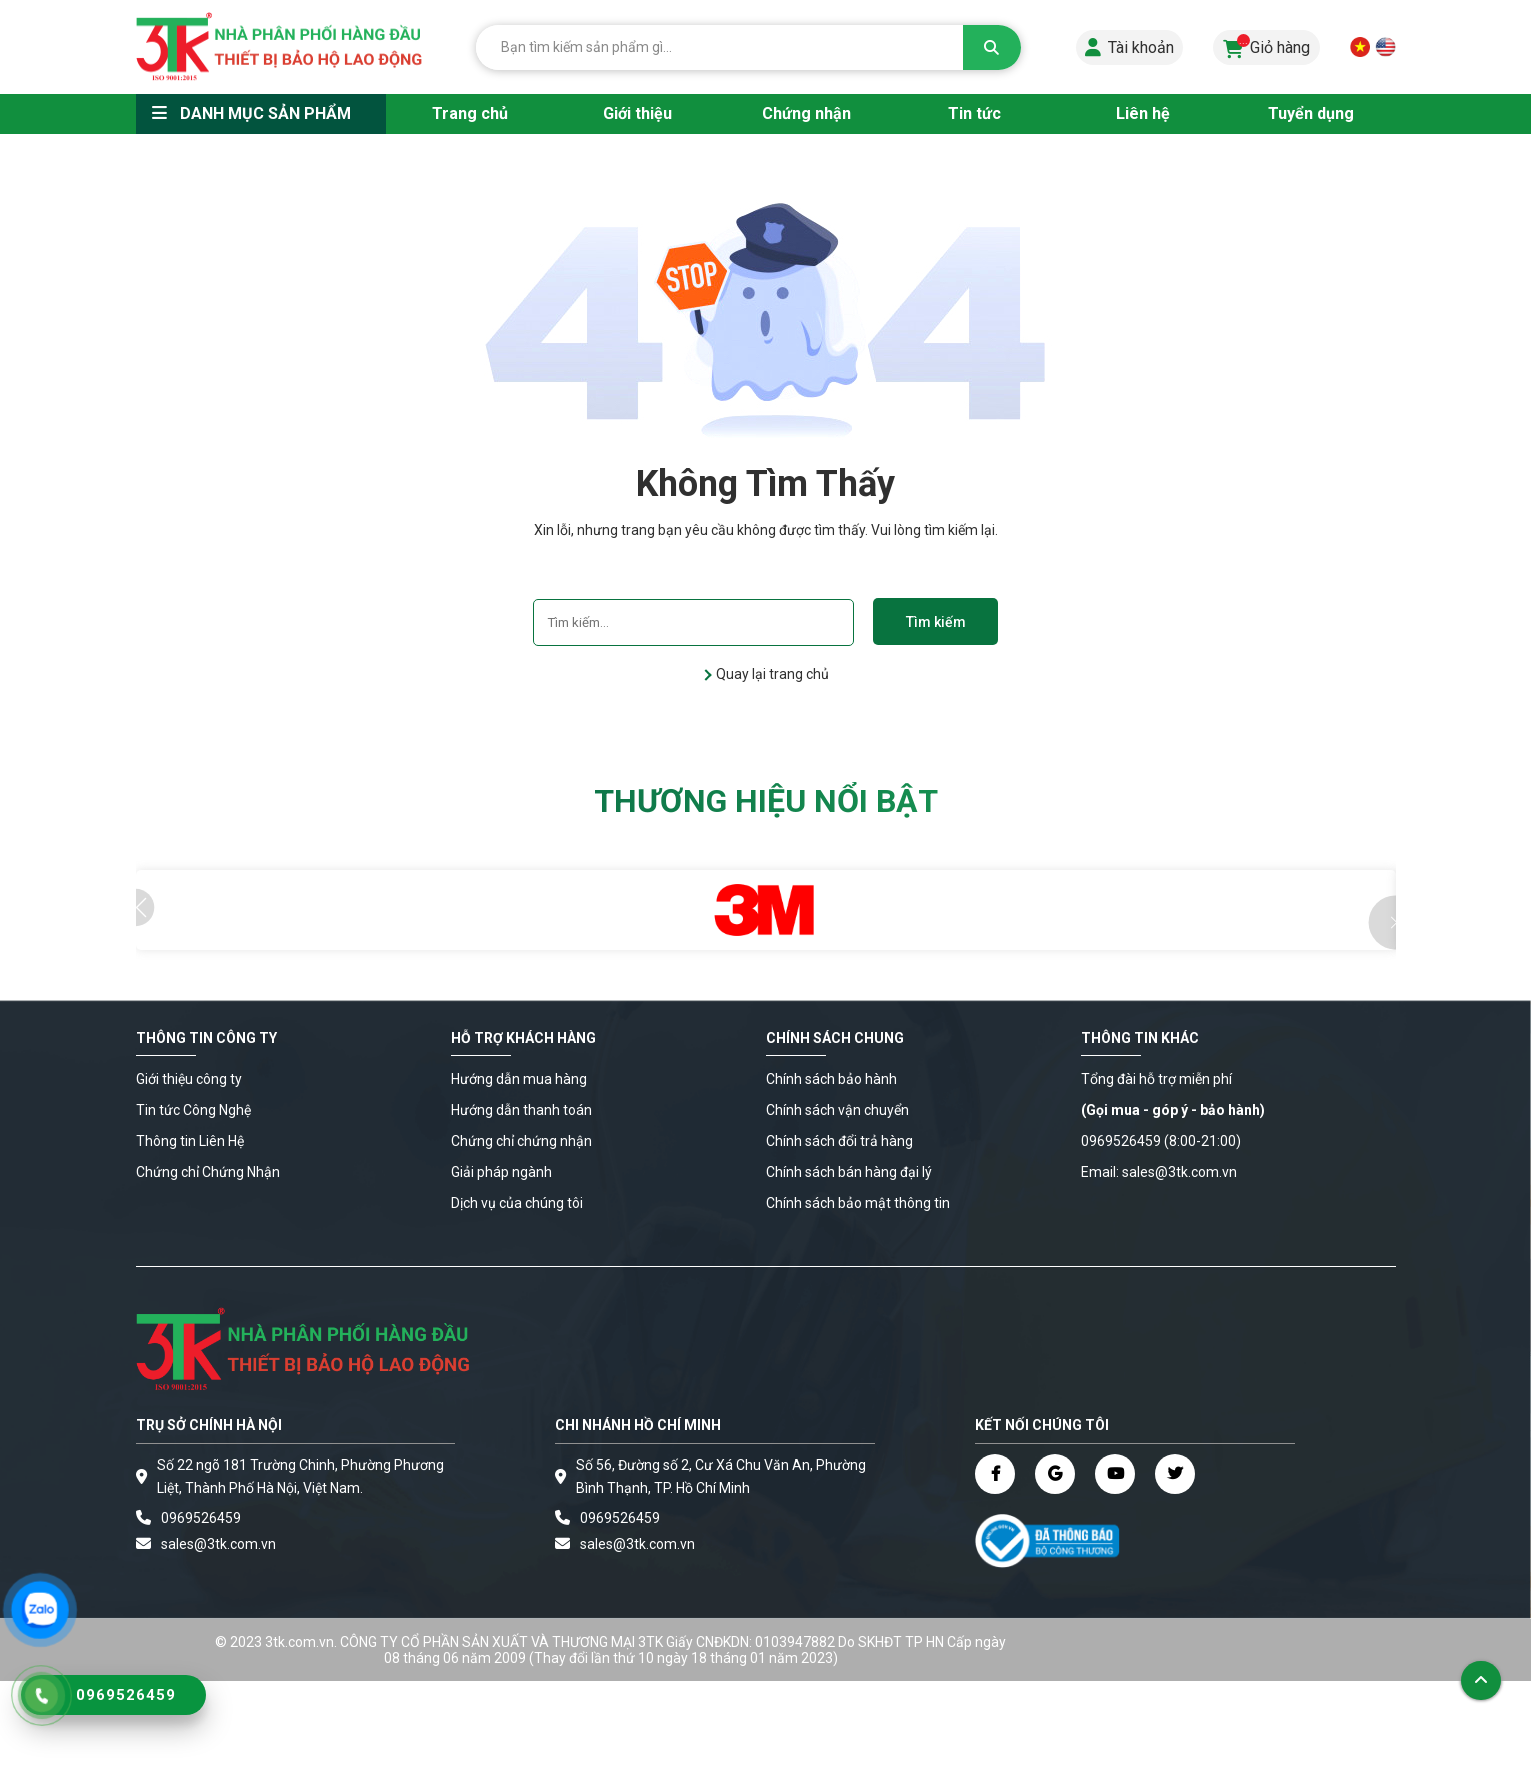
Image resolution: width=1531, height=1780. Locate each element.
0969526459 (201, 1518)
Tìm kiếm (936, 622)
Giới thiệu (637, 113)
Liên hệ (1143, 113)
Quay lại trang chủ (771, 674)
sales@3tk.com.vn (218, 1544)
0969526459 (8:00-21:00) (1161, 1141)
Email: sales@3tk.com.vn (1159, 1172)
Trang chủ (470, 113)
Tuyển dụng (1311, 113)
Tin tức (974, 113)
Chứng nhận (806, 113)
